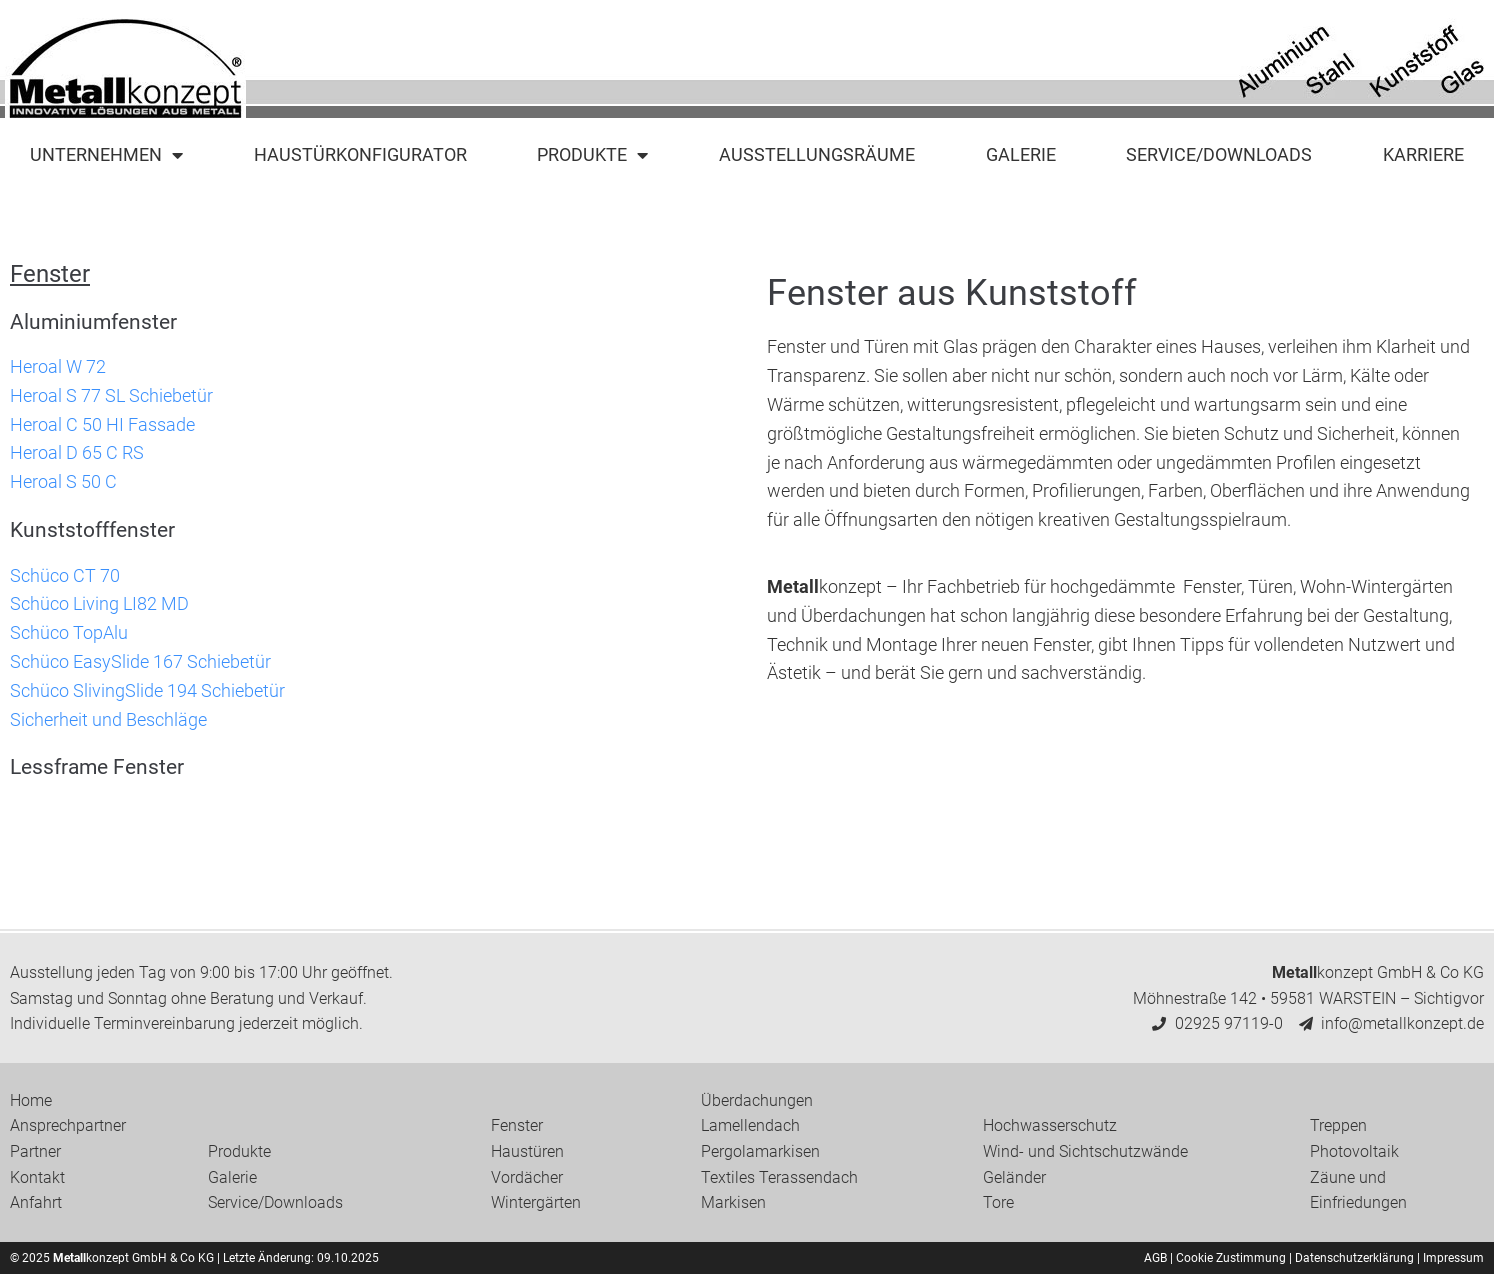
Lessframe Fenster (97, 767)
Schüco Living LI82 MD (99, 603)
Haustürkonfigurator (360, 154)
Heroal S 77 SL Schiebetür (111, 395)
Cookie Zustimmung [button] (1231, 1258)
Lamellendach (750, 1125)
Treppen (1338, 1125)
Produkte (592, 155)
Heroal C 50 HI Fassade (102, 424)
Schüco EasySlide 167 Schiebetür (140, 661)
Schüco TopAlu (69, 632)
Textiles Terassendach (779, 1177)
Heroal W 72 (58, 366)
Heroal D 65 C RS (77, 452)
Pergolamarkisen (760, 1151)
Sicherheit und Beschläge (108, 719)
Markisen (733, 1202)
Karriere (1423, 154)
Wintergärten (536, 1202)
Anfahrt (36, 1202)
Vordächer (527, 1177)
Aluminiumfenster (93, 322)
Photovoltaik (1354, 1151)
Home (31, 1100)
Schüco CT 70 (65, 575)
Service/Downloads (1219, 154)
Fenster (517, 1125)
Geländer (1014, 1177)
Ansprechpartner (68, 1125)
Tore (998, 1202)
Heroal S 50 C (63, 481)
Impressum (1453, 1258)
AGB (1155, 1258)
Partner (35, 1151)
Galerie (1021, 154)
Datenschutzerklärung (1354, 1258)
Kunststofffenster (92, 530)
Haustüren (527, 1151)
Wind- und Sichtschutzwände (1085, 1151)
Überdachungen (757, 1100)
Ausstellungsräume (817, 154)
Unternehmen (106, 155)
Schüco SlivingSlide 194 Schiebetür (147, 690)
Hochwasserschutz (1050, 1125)
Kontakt (37, 1177)
